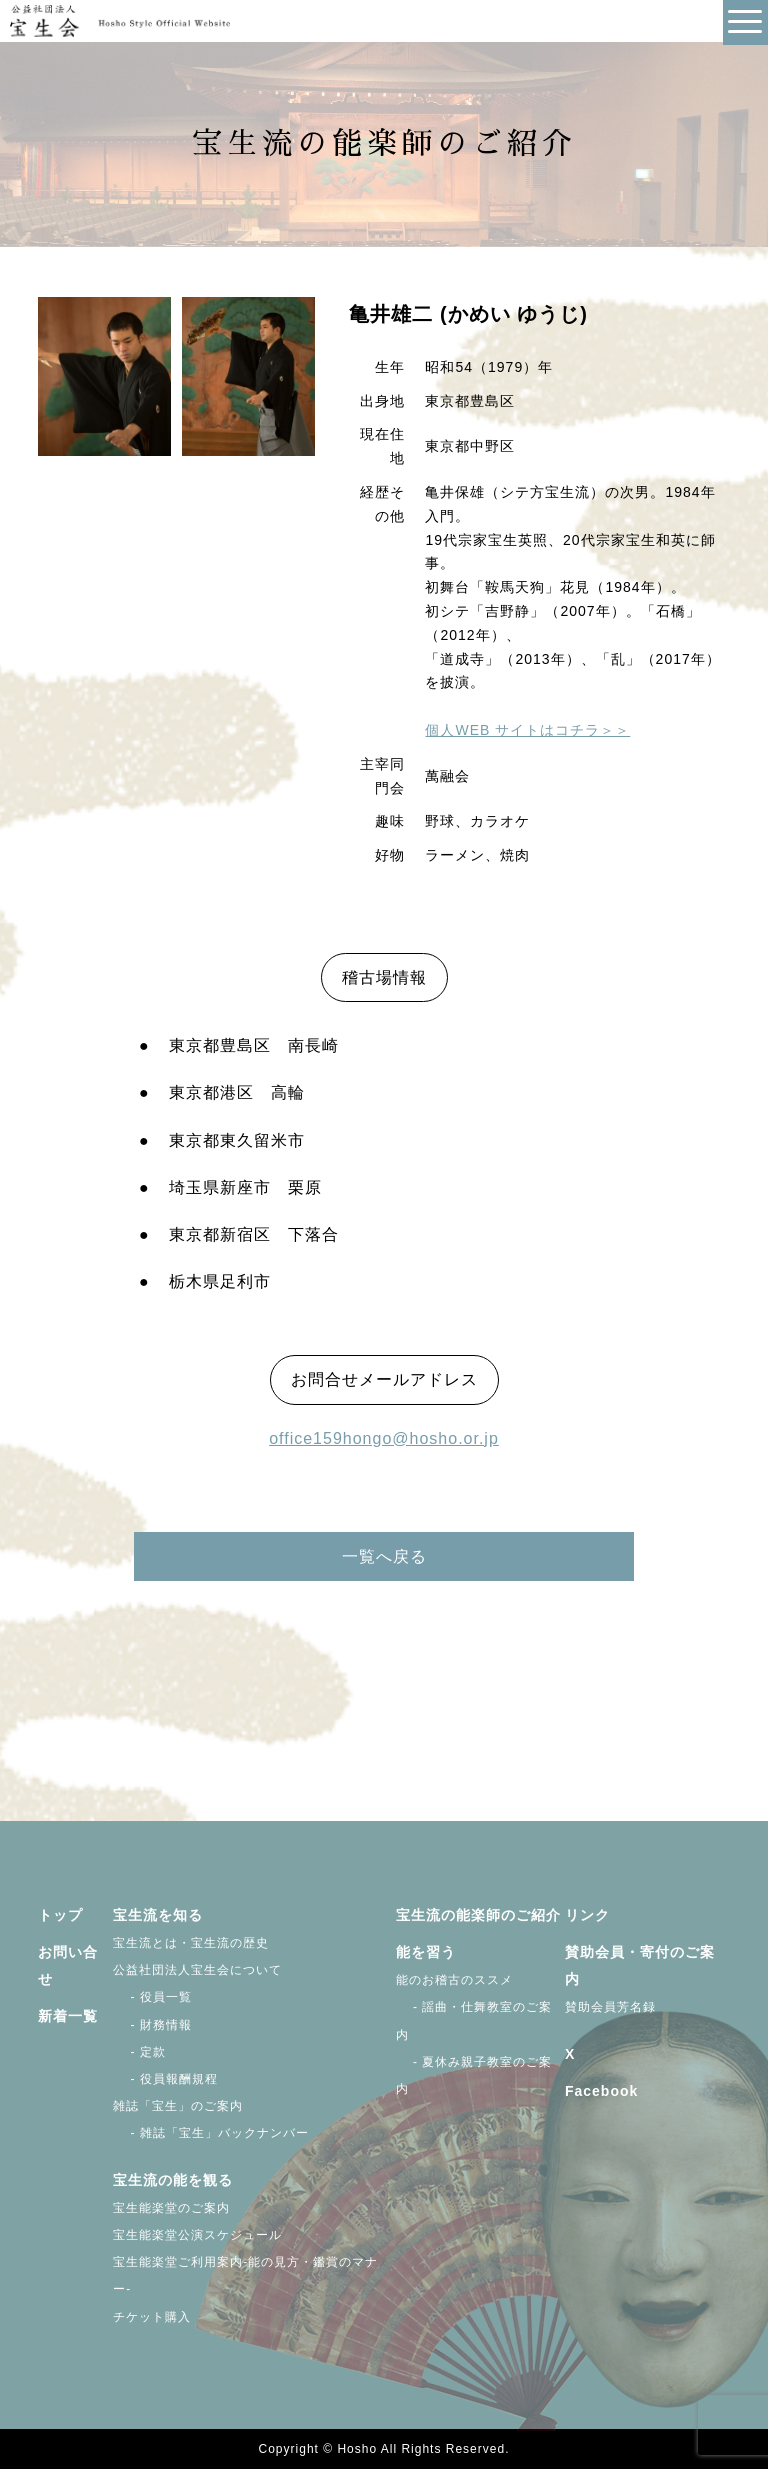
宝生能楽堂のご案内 (171, 2208)
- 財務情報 (152, 2025)
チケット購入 (152, 2317)
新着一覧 (68, 2016)
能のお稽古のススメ (454, 1980)
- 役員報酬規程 (165, 2079)
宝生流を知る (158, 1915)
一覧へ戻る (384, 1556)
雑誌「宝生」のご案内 (178, 2106)
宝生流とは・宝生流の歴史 (191, 1943)
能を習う (426, 1952)
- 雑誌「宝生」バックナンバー (211, 2133)
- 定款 (139, 2052)
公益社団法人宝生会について (197, 1970)
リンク (587, 1915)
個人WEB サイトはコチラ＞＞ (527, 730)
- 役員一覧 (152, 1997)
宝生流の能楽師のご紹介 (478, 1915)
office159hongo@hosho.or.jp (384, 1438)
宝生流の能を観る (173, 2180)
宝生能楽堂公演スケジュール (197, 2235)
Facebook (601, 2091)
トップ (60, 1915)
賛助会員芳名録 (610, 2007)
